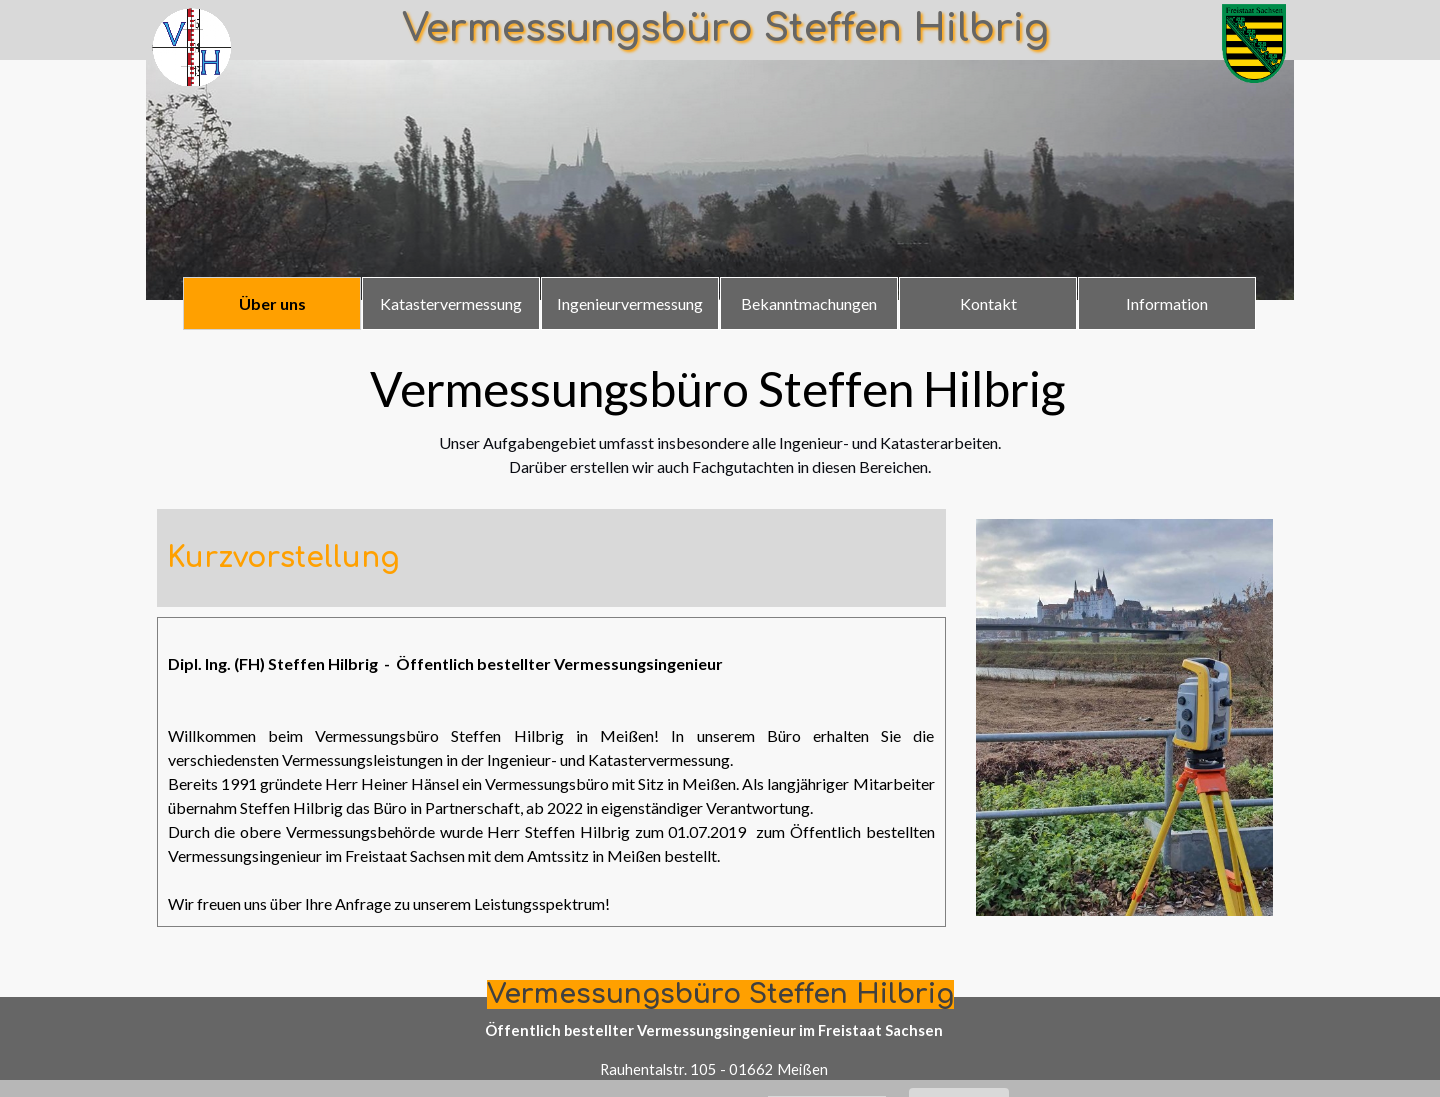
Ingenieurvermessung (630, 303)
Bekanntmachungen (809, 303)
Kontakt (988, 303)
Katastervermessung (451, 303)
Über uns (272, 303)
